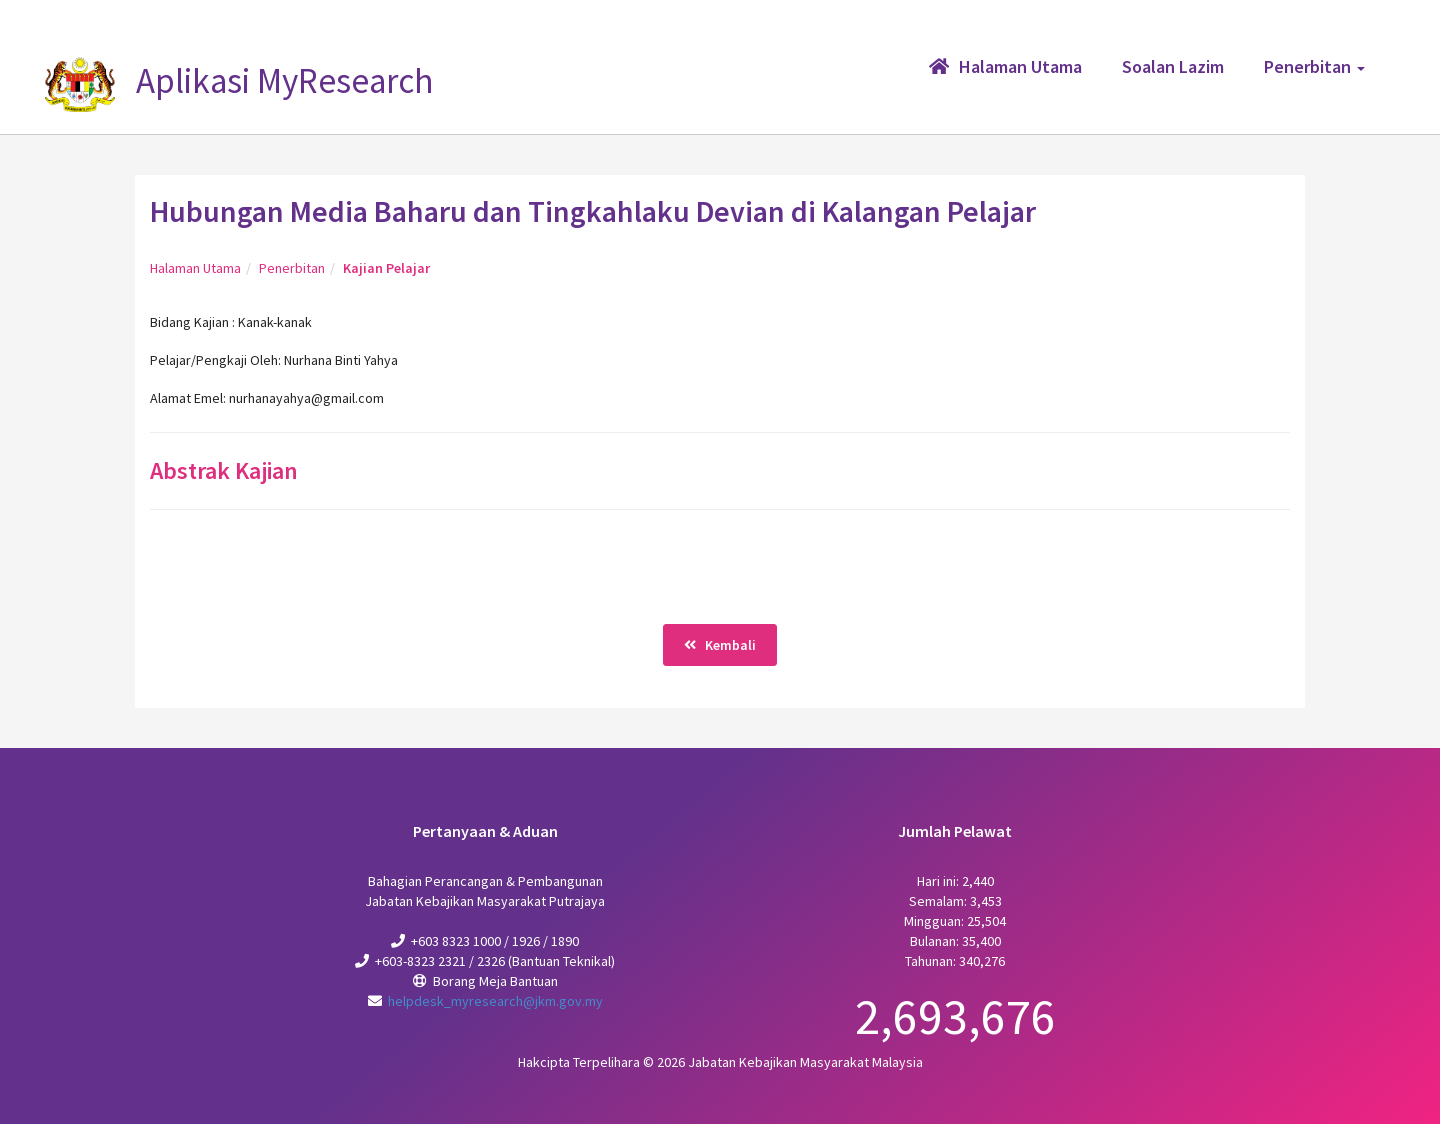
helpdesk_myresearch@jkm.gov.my (495, 1001)
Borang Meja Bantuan (495, 981)
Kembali (720, 645)
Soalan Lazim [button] (1173, 66)
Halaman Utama (195, 268)
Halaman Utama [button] (1005, 66)
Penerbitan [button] (1314, 66)
